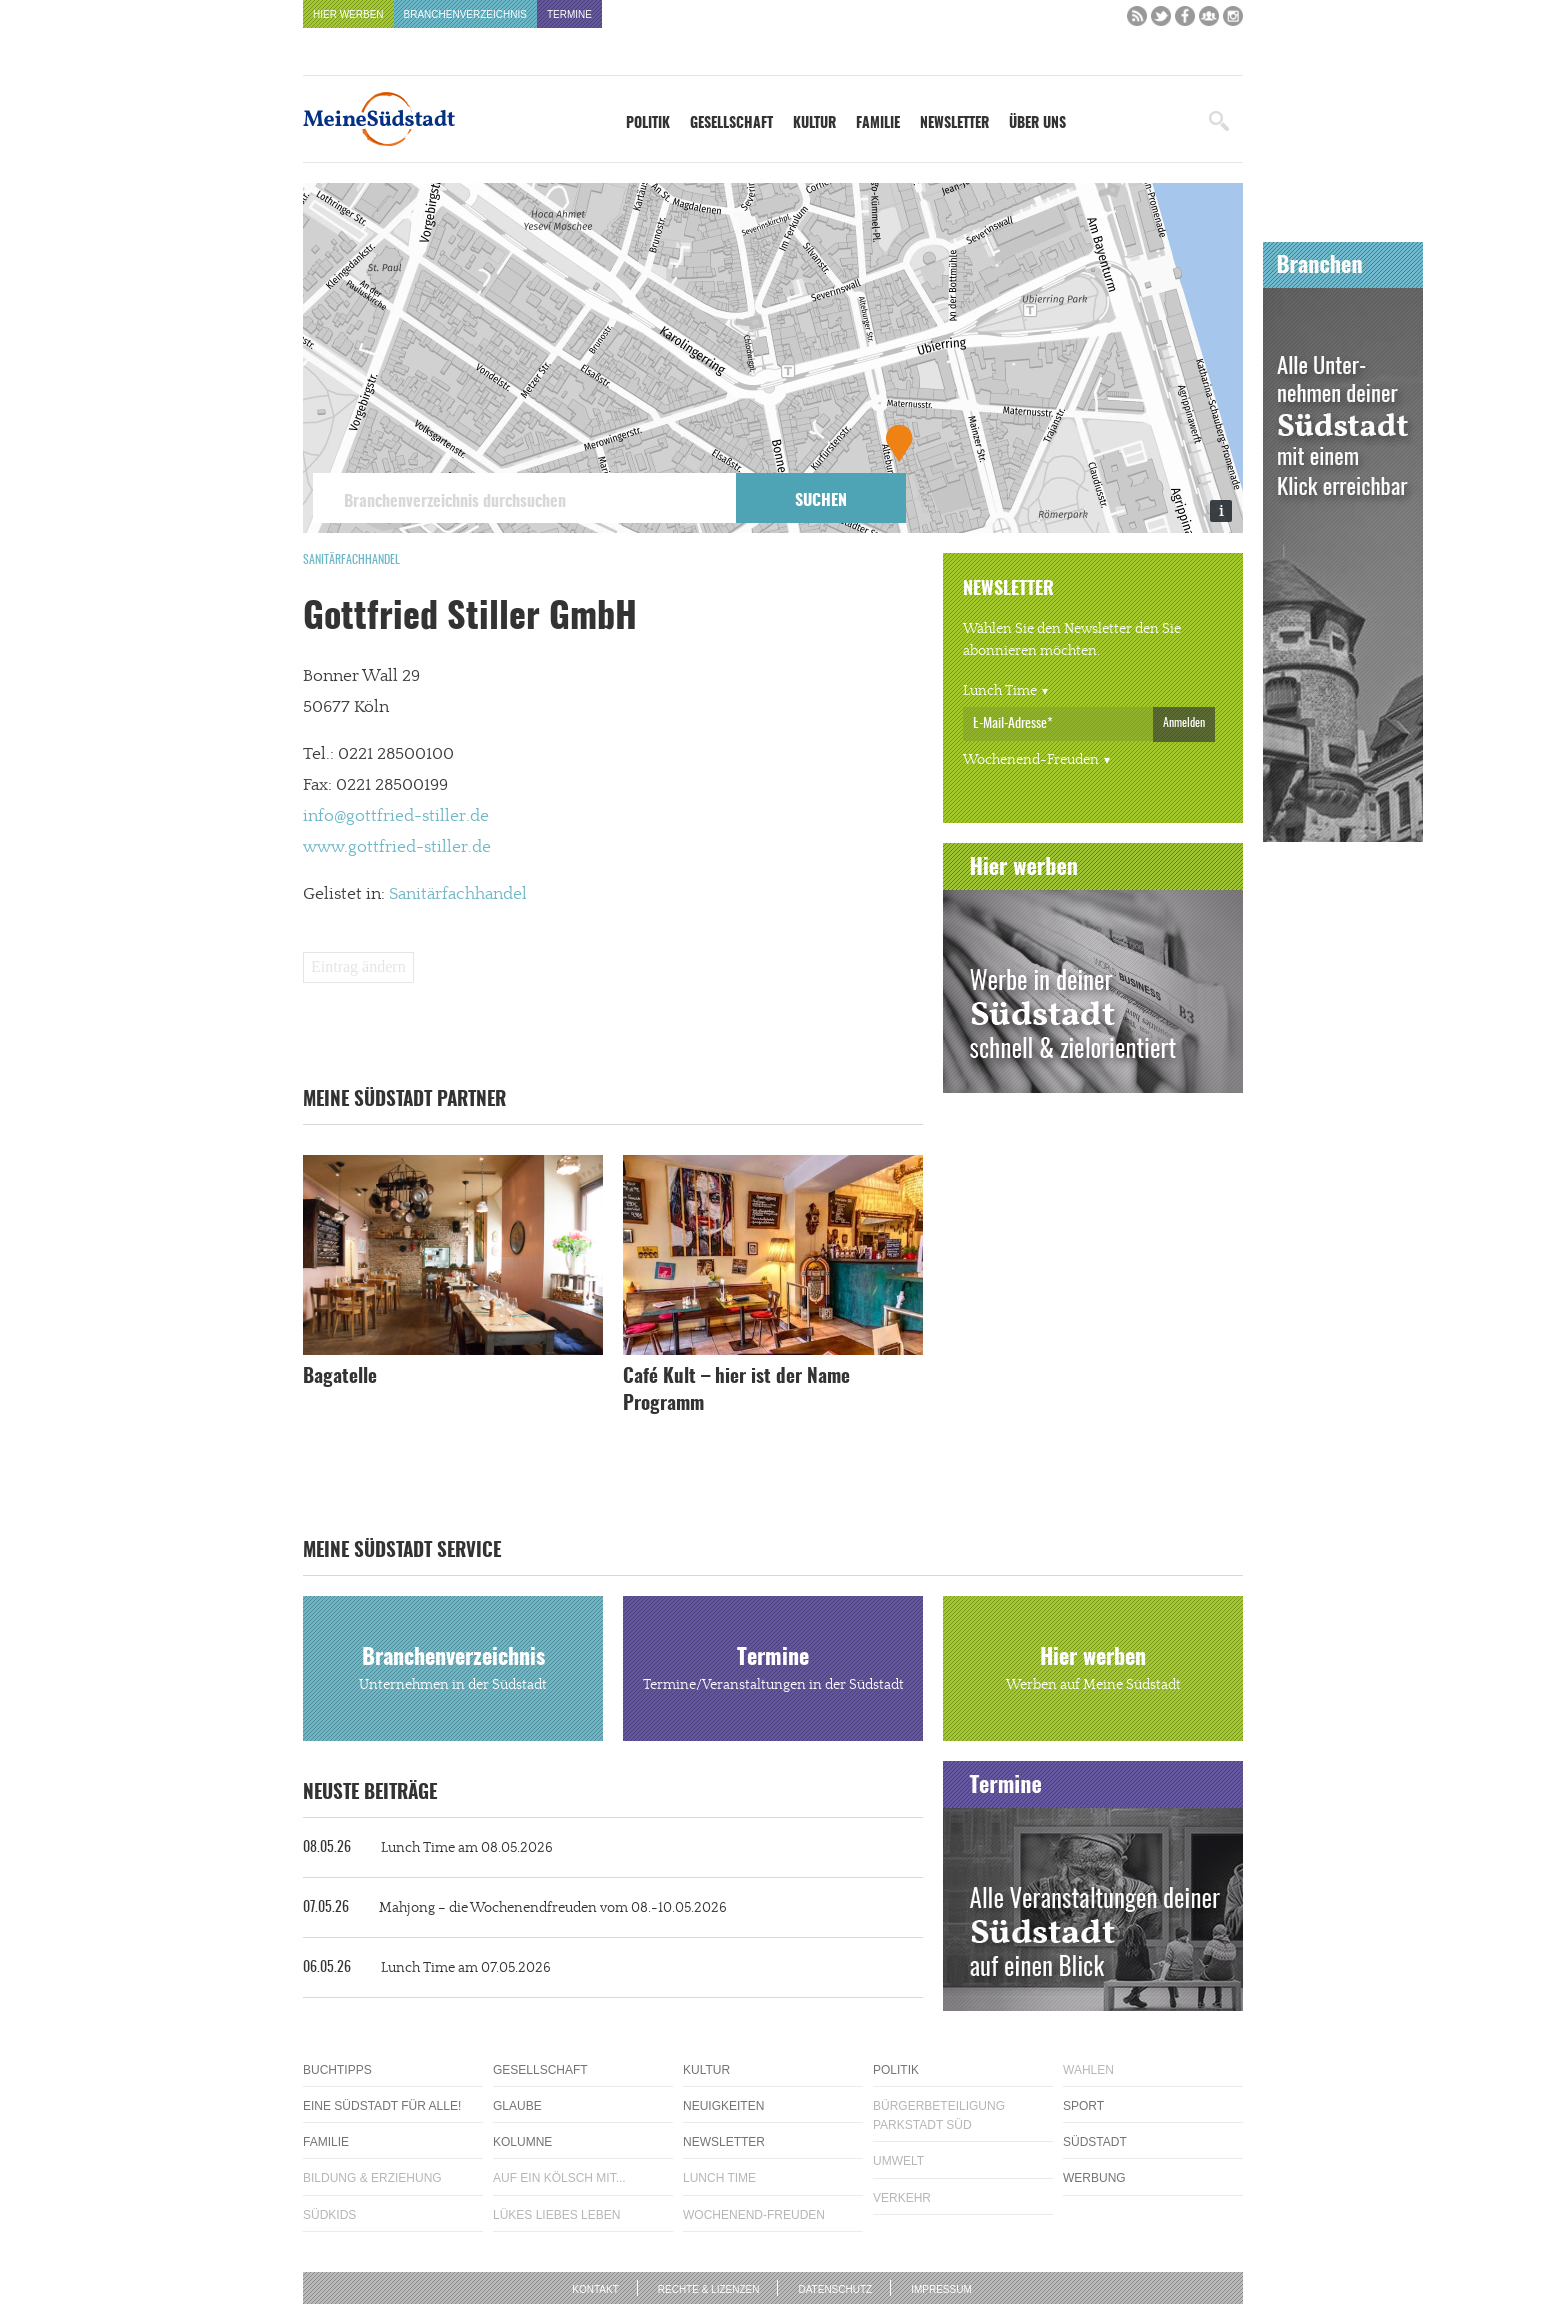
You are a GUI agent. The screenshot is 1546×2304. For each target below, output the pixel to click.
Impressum (941, 2289)
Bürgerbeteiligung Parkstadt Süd (939, 2115)
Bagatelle (340, 1377)
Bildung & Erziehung (372, 2178)
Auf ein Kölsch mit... (559, 2178)
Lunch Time (1000, 691)
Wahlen (1088, 2070)
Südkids (329, 2215)
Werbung (1094, 2178)
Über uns (1037, 124)
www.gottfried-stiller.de (397, 847)
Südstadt (1095, 2142)
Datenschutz (835, 2289)
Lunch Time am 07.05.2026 (427, 1968)
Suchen (821, 501)
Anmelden (1184, 723)
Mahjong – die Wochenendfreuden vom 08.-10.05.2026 (515, 1908)
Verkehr (902, 2198)
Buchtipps (337, 2070)
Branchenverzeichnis (465, 14)
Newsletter (954, 124)
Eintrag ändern (358, 966)
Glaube (517, 2106)
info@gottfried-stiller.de (396, 816)
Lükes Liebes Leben (556, 2215)
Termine (569, 14)
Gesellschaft (731, 124)
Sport (1083, 2106)
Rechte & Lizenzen (709, 2289)
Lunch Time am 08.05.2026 (428, 1848)
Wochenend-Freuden (1031, 760)
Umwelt (898, 2161)
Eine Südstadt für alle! (382, 2106)
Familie (878, 124)
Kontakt (595, 2289)
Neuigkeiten (723, 2106)
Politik (648, 124)
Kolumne (522, 2142)
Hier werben (348, 14)
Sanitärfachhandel (351, 560)
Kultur (814, 124)
